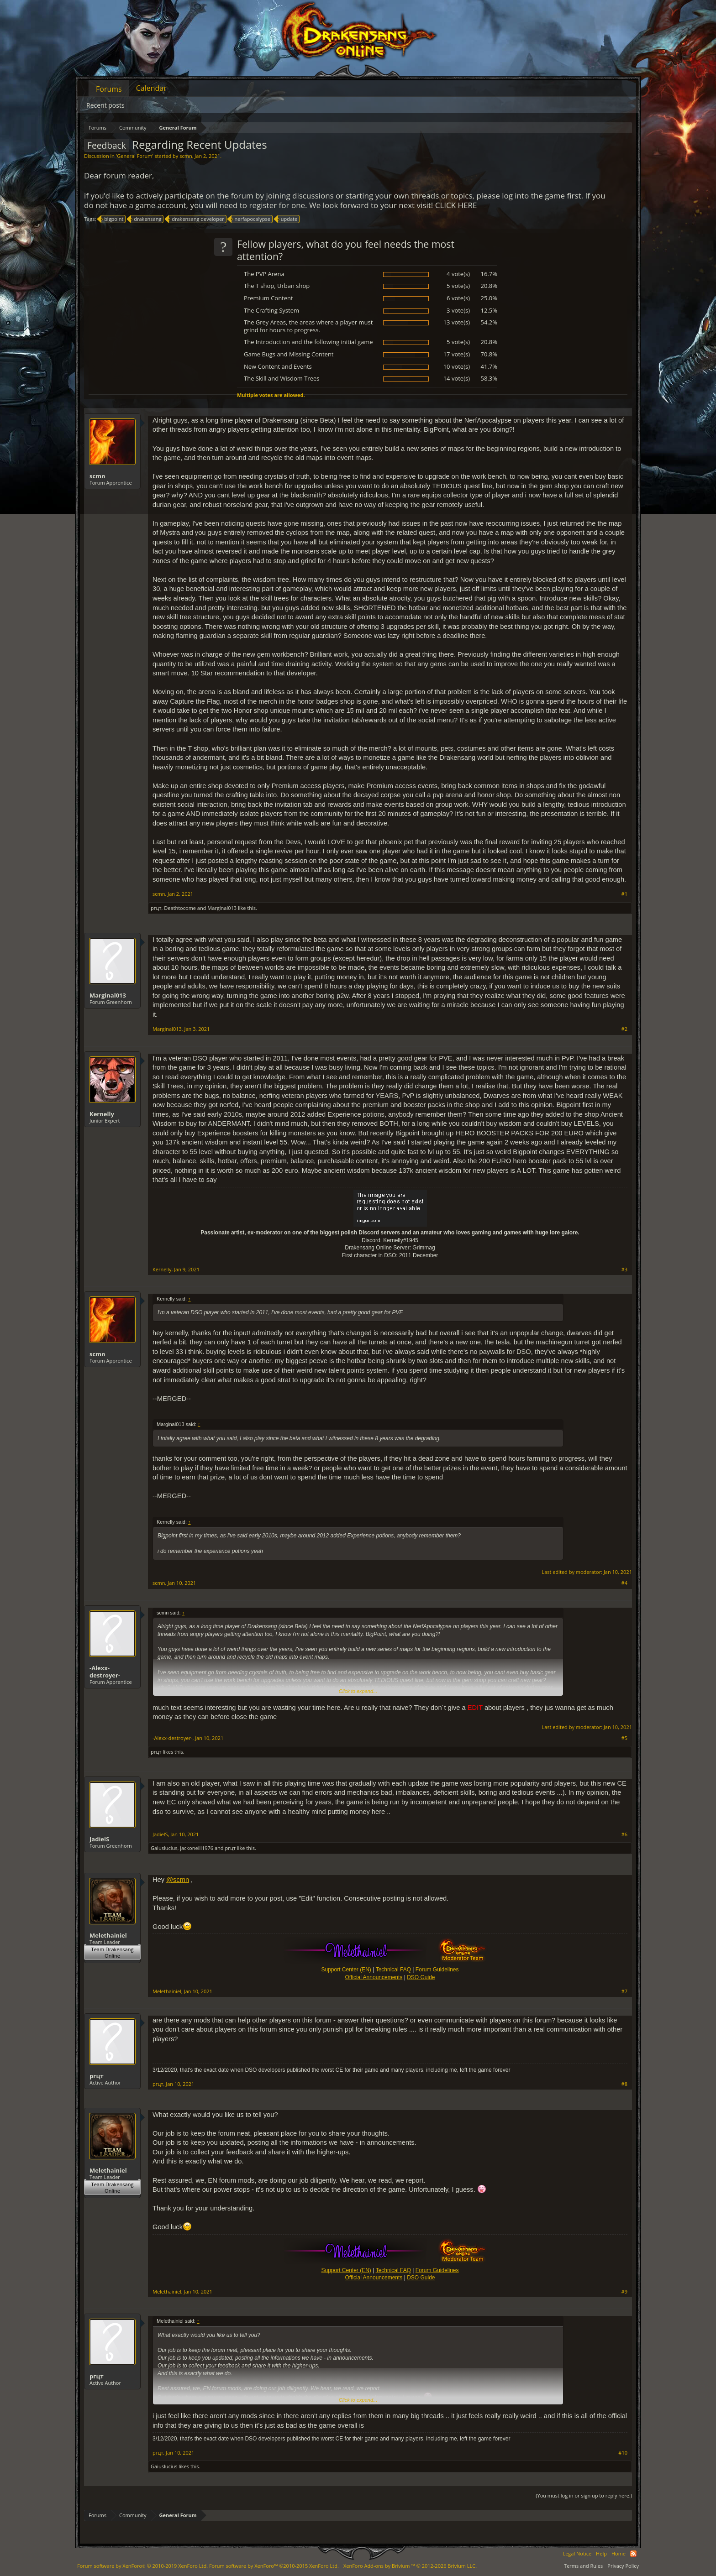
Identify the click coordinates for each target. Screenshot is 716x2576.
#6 (624, 1834)
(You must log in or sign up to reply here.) (584, 2495)
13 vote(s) (456, 322)
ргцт (156, 907)
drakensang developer (196, 219)
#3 (624, 1269)
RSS (633, 2553)
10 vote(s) (456, 366)
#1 (624, 894)
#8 (624, 2084)
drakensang (146, 219)
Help (601, 2553)
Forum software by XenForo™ (274, 2565)
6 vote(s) (458, 298)
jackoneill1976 (196, 1847)
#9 (624, 2292)
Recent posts (105, 105)
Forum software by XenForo (142, 2565)
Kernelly (102, 1114)
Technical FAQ (393, 1969)
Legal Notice (577, 2553)
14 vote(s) (456, 378)
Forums (109, 89)
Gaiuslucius (164, 1847)
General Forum (134, 155)
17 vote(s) (456, 354)
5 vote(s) (458, 286)
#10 (622, 2453)
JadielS (99, 1839)
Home (618, 2553)
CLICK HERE (456, 205)
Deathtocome (180, 907)
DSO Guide (421, 1977)
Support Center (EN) (346, 1969)
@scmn (177, 1879)
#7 (624, 1991)
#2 (624, 1029)
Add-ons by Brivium (410, 2565)
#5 (624, 1738)
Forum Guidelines (437, 1969)
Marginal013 (222, 907)
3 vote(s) (458, 310)
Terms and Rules (583, 2565)
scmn (185, 155)
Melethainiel (108, 1935)
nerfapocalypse (251, 219)
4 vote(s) (458, 274)
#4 (624, 1583)
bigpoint (112, 219)
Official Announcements (373, 1977)
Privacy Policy (623, 2565)
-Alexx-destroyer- (105, 1671)
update (287, 219)
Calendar (151, 88)
